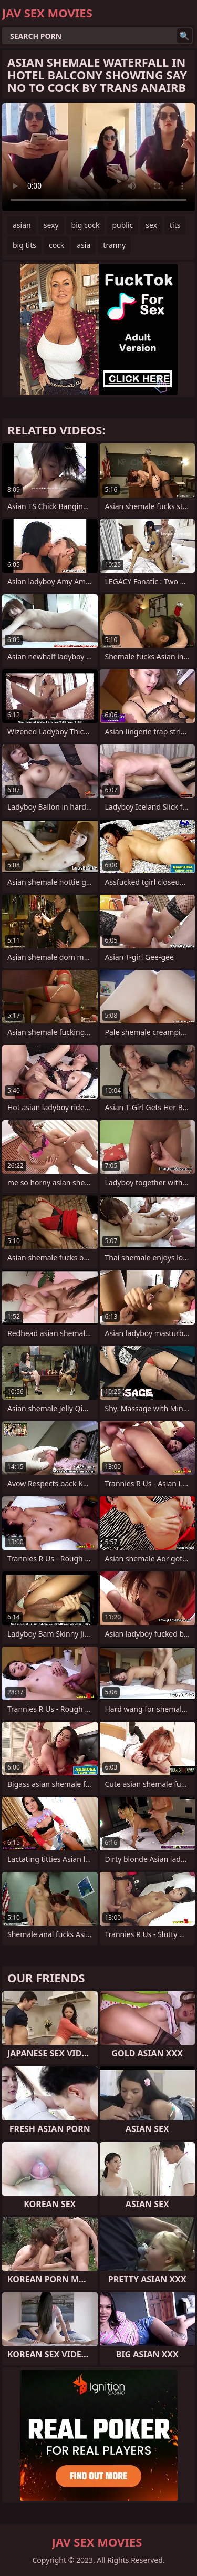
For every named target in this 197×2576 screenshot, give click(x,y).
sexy (51, 225)
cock (56, 245)
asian (22, 225)
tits (175, 225)
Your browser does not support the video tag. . (98, 157)
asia (83, 245)
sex (151, 225)
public (122, 225)
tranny (114, 245)
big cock (85, 225)
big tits (24, 245)
